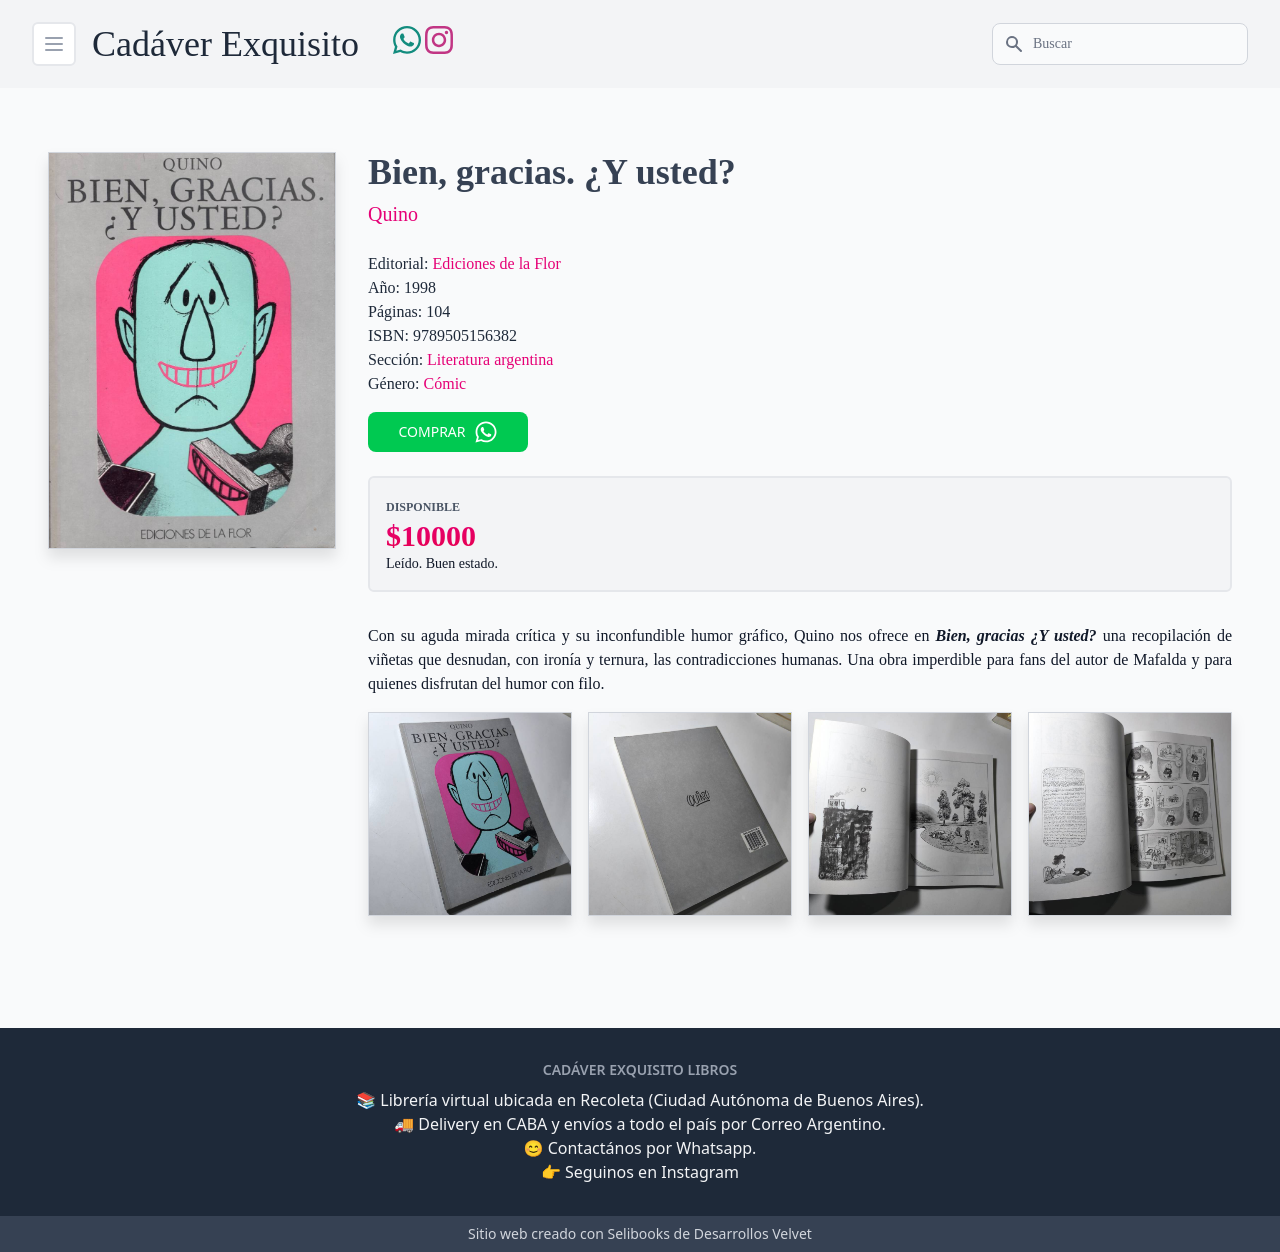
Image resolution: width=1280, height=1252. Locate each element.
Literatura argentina (490, 359)
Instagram (700, 1172)
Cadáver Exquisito (225, 44)
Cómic (445, 383)
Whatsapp (714, 1148)
